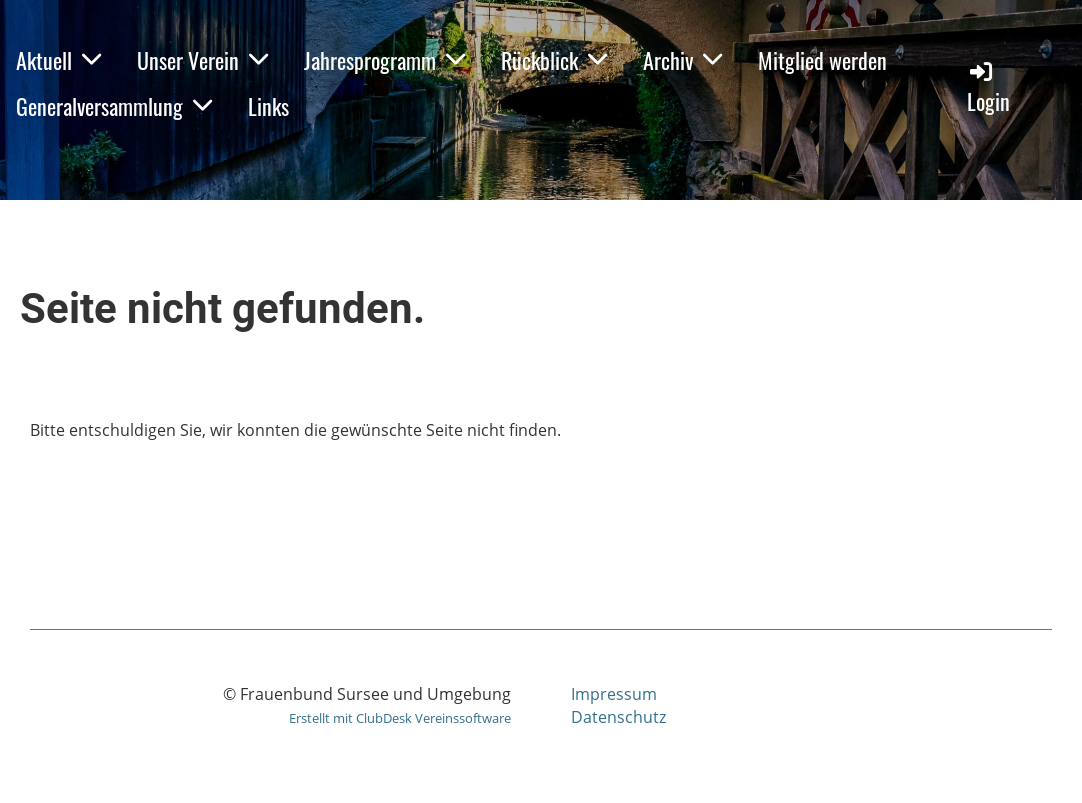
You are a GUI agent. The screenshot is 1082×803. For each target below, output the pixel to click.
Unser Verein (202, 60)
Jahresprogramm (384, 60)
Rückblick (554, 60)
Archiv (682, 60)
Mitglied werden (822, 60)
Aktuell (58, 60)
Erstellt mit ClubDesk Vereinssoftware (400, 718)
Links (268, 106)
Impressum (614, 694)
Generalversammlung (114, 106)
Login (988, 87)
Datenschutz (618, 717)
